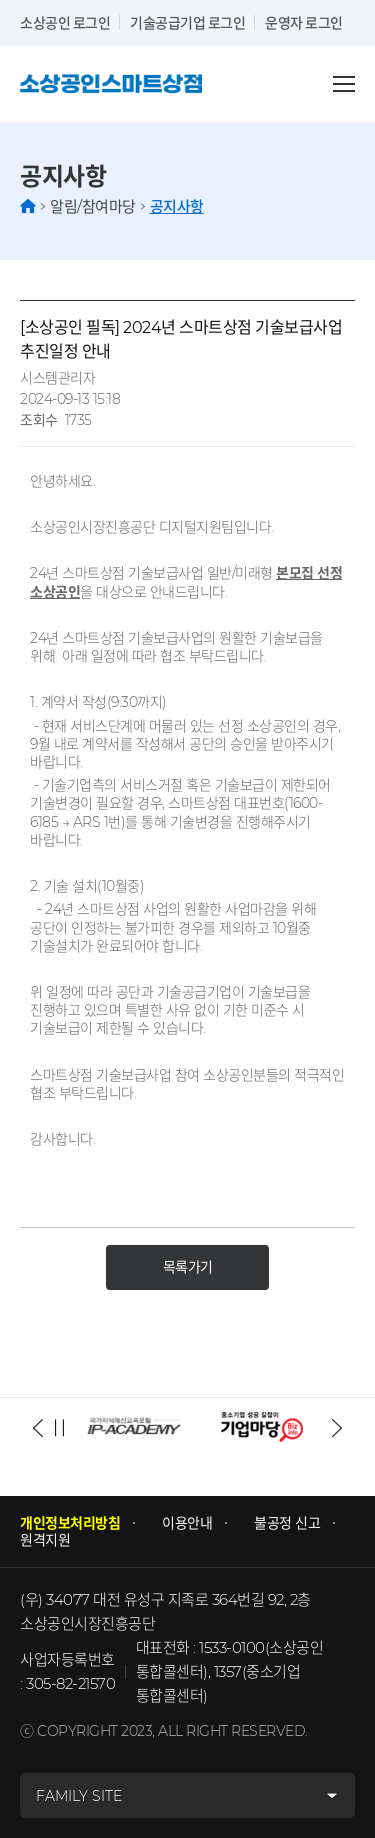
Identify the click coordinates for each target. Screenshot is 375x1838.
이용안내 (187, 1523)
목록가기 (188, 1267)
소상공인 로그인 (65, 22)
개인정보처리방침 (70, 1523)
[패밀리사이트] (187, 1795)
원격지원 (45, 1540)
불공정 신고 (287, 1523)
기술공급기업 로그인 (187, 22)
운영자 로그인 (304, 22)
